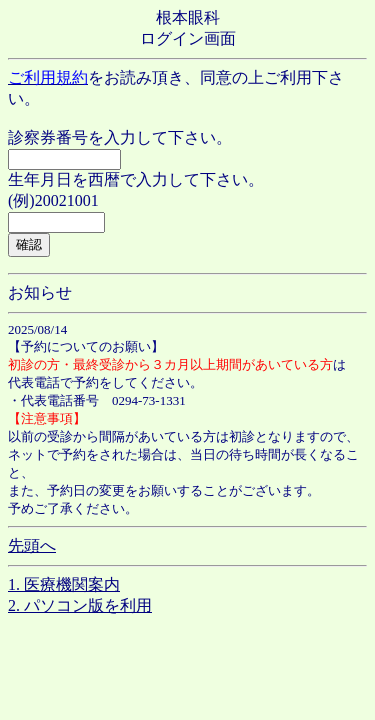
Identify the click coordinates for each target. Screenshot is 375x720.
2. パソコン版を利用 (80, 605)
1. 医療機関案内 (64, 584)
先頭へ (32, 545)
